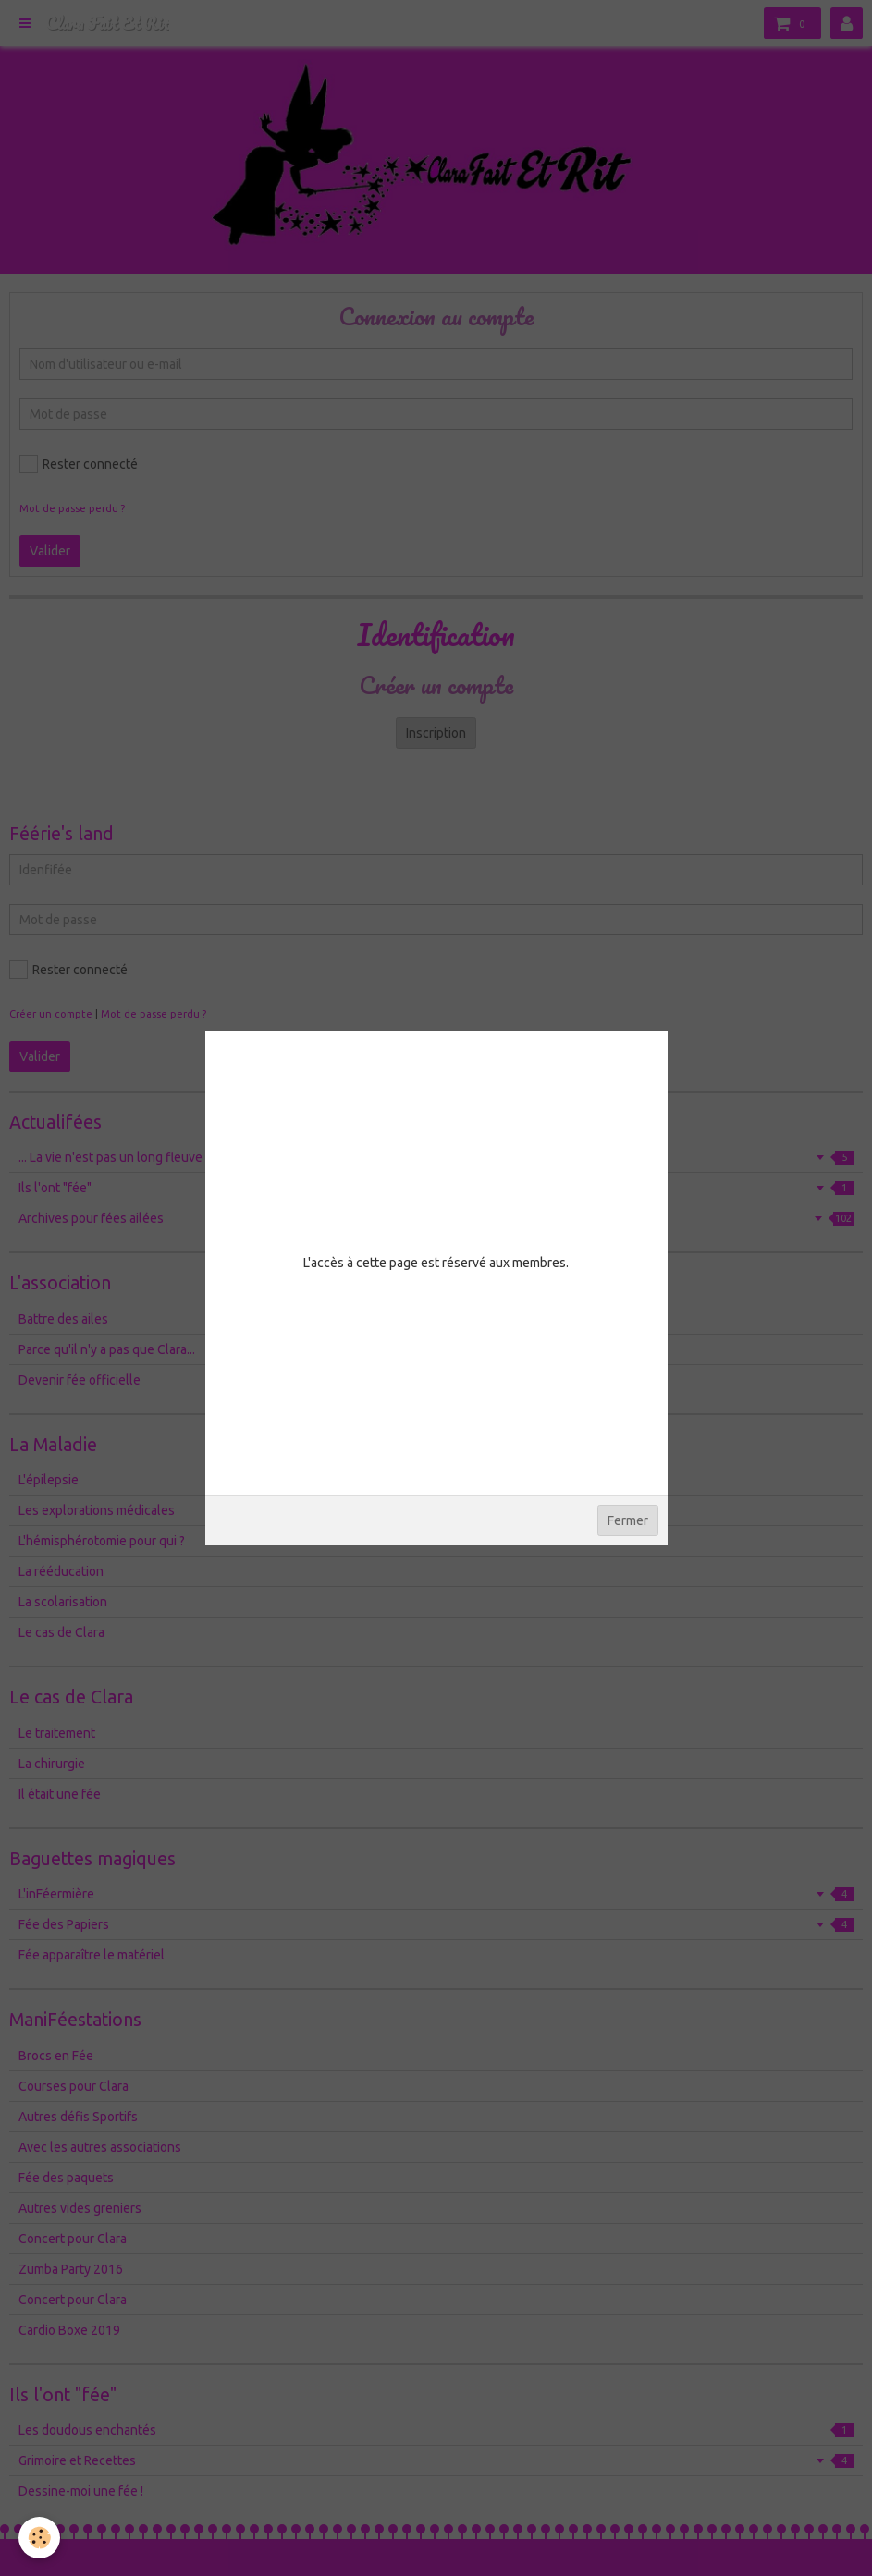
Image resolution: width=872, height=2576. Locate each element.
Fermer (628, 1520)
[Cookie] (39, 2537)
